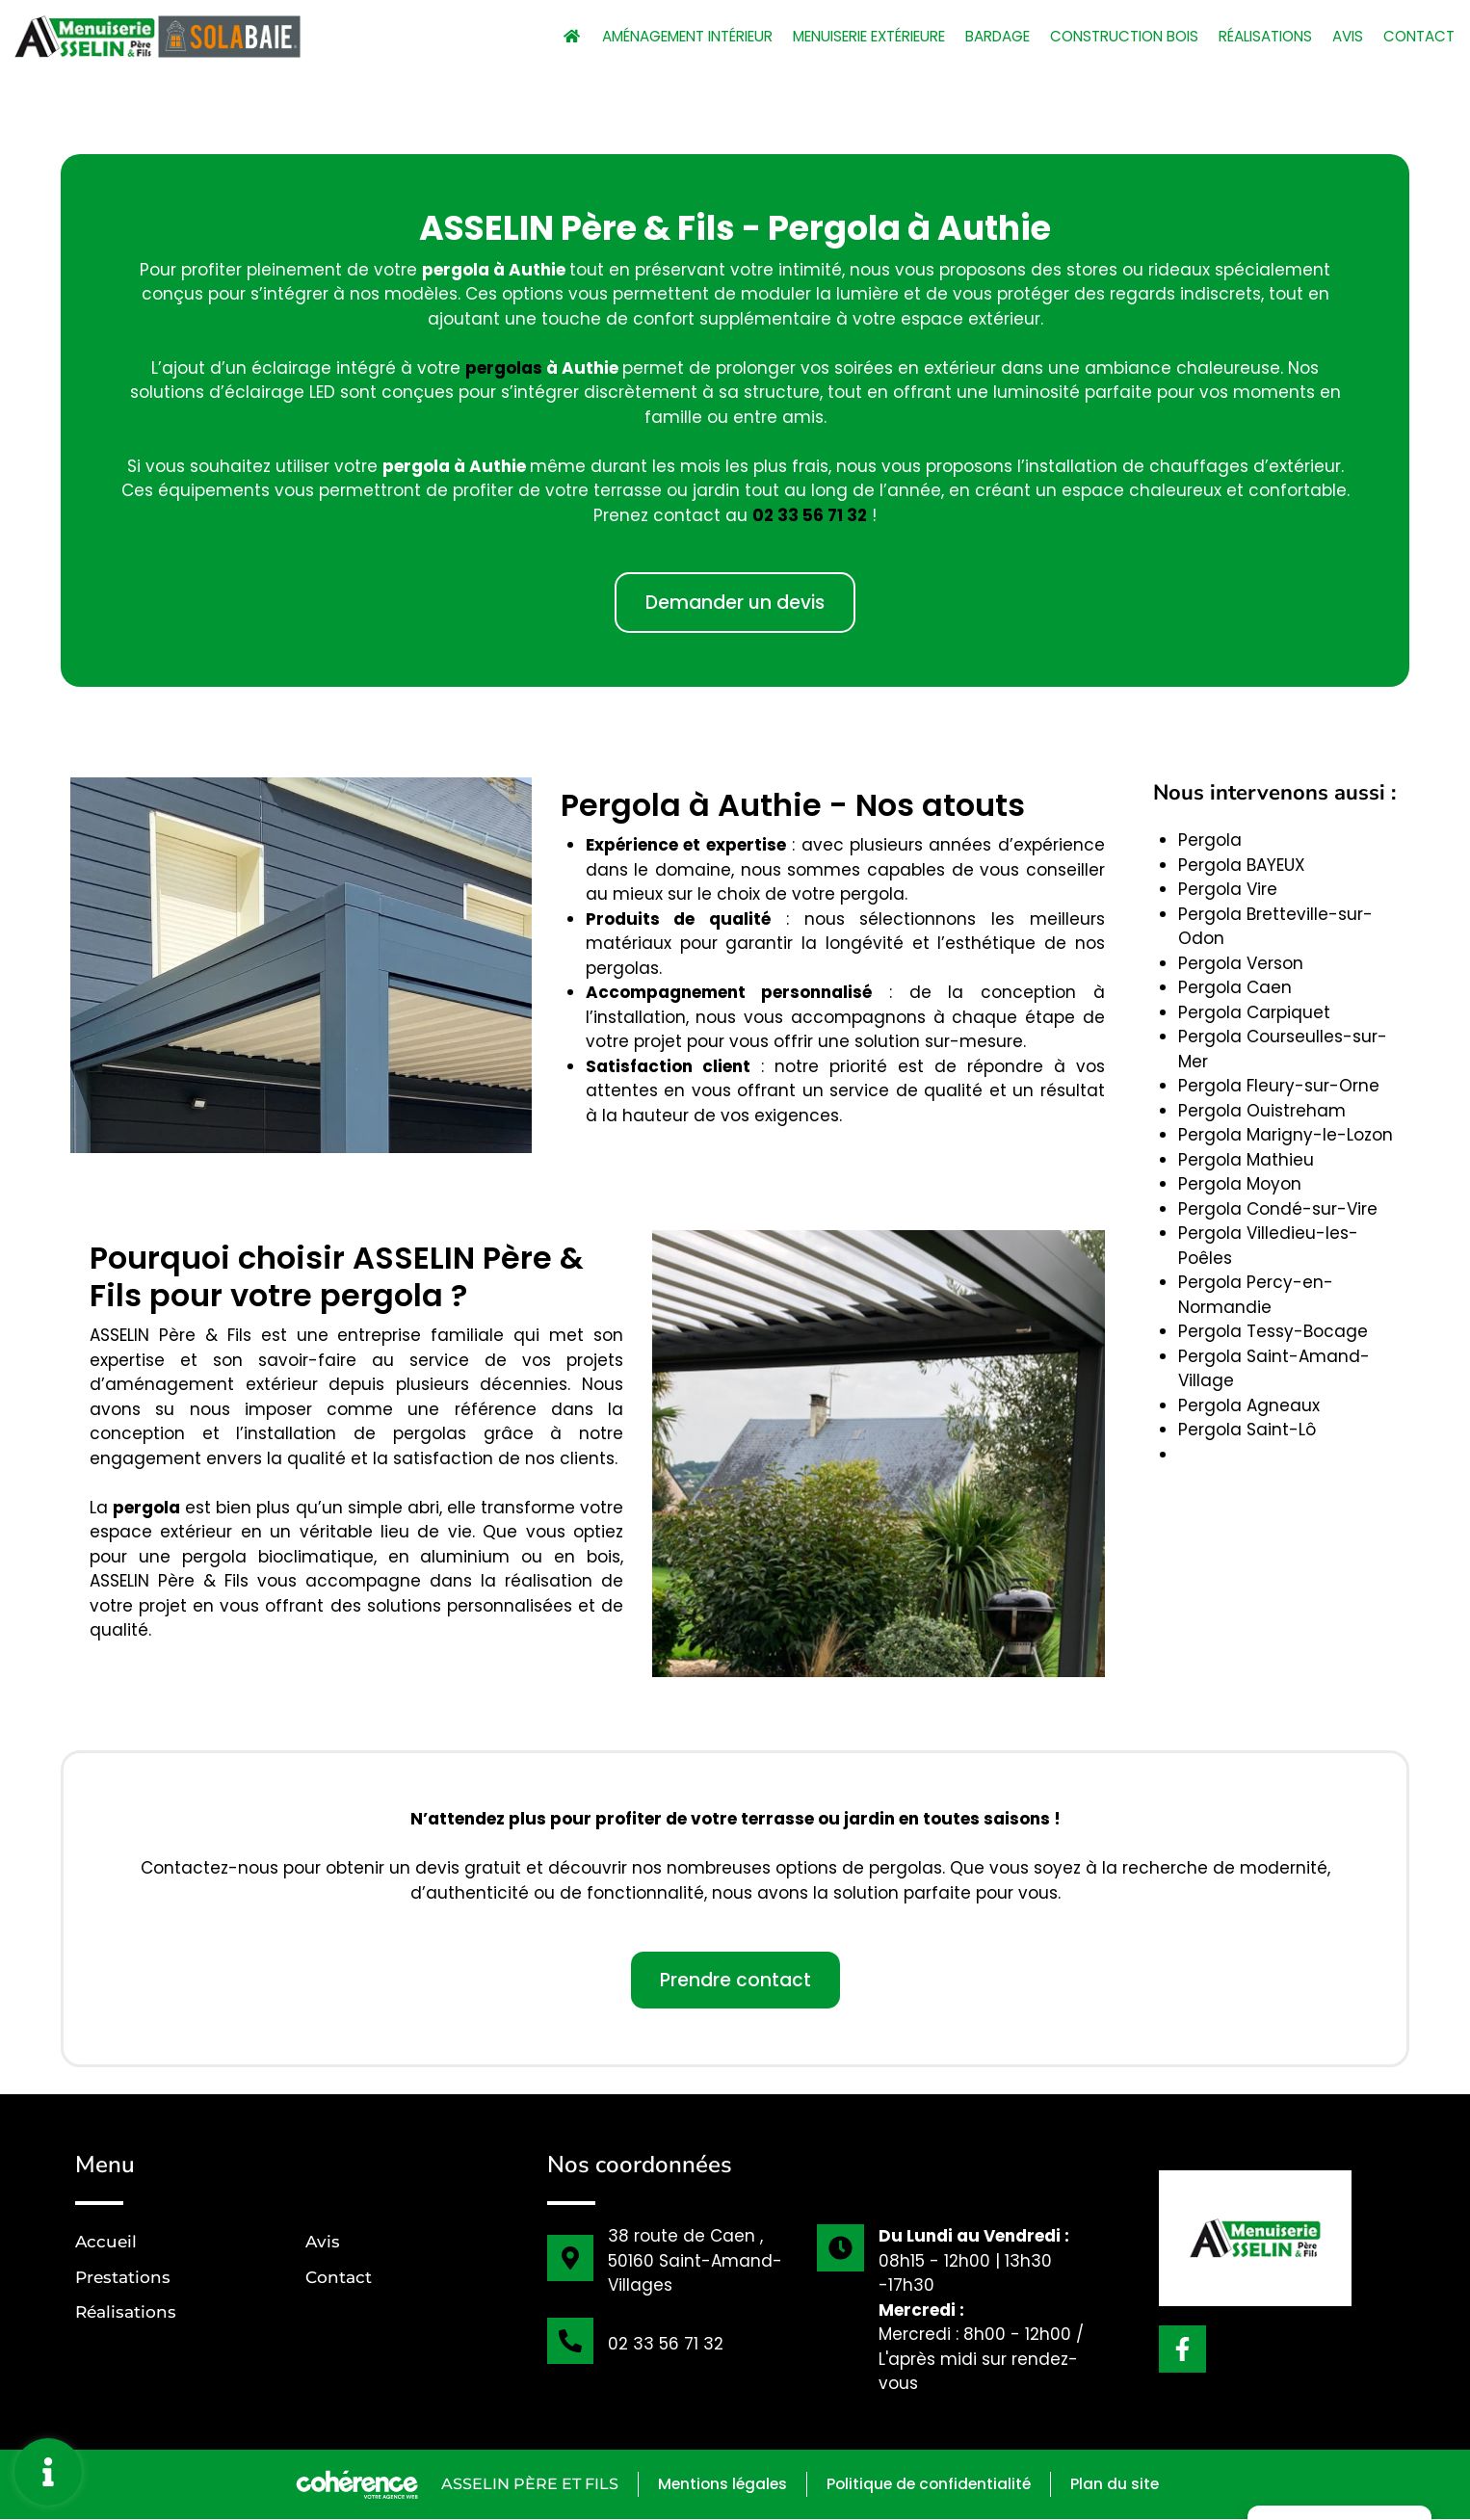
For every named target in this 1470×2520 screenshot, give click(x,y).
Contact (1416, 36)
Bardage (963, 36)
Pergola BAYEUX (1241, 865)
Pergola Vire (1227, 889)
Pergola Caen (1235, 987)
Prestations (123, 2277)
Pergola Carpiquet (1254, 1012)
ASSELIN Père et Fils (522, 2485)
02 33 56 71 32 (809, 515)
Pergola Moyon (1239, 1183)
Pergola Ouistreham (1262, 1110)
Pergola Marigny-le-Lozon (1285, 1134)
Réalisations (1252, 36)
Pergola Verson (1240, 963)
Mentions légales (717, 2485)
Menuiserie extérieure (817, 36)
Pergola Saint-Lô (1247, 1429)
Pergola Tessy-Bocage (1273, 1331)
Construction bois (1100, 36)
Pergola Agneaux (1249, 1405)
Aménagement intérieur (610, 36)
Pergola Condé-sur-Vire (1278, 1209)
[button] (735, 602)
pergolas (503, 368)
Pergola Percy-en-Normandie (1255, 1295)
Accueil (106, 2241)
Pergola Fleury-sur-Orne (1278, 1085)
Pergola (1210, 840)
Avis (1341, 36)
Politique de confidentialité (930, 2485)
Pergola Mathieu (1246, 1159)
